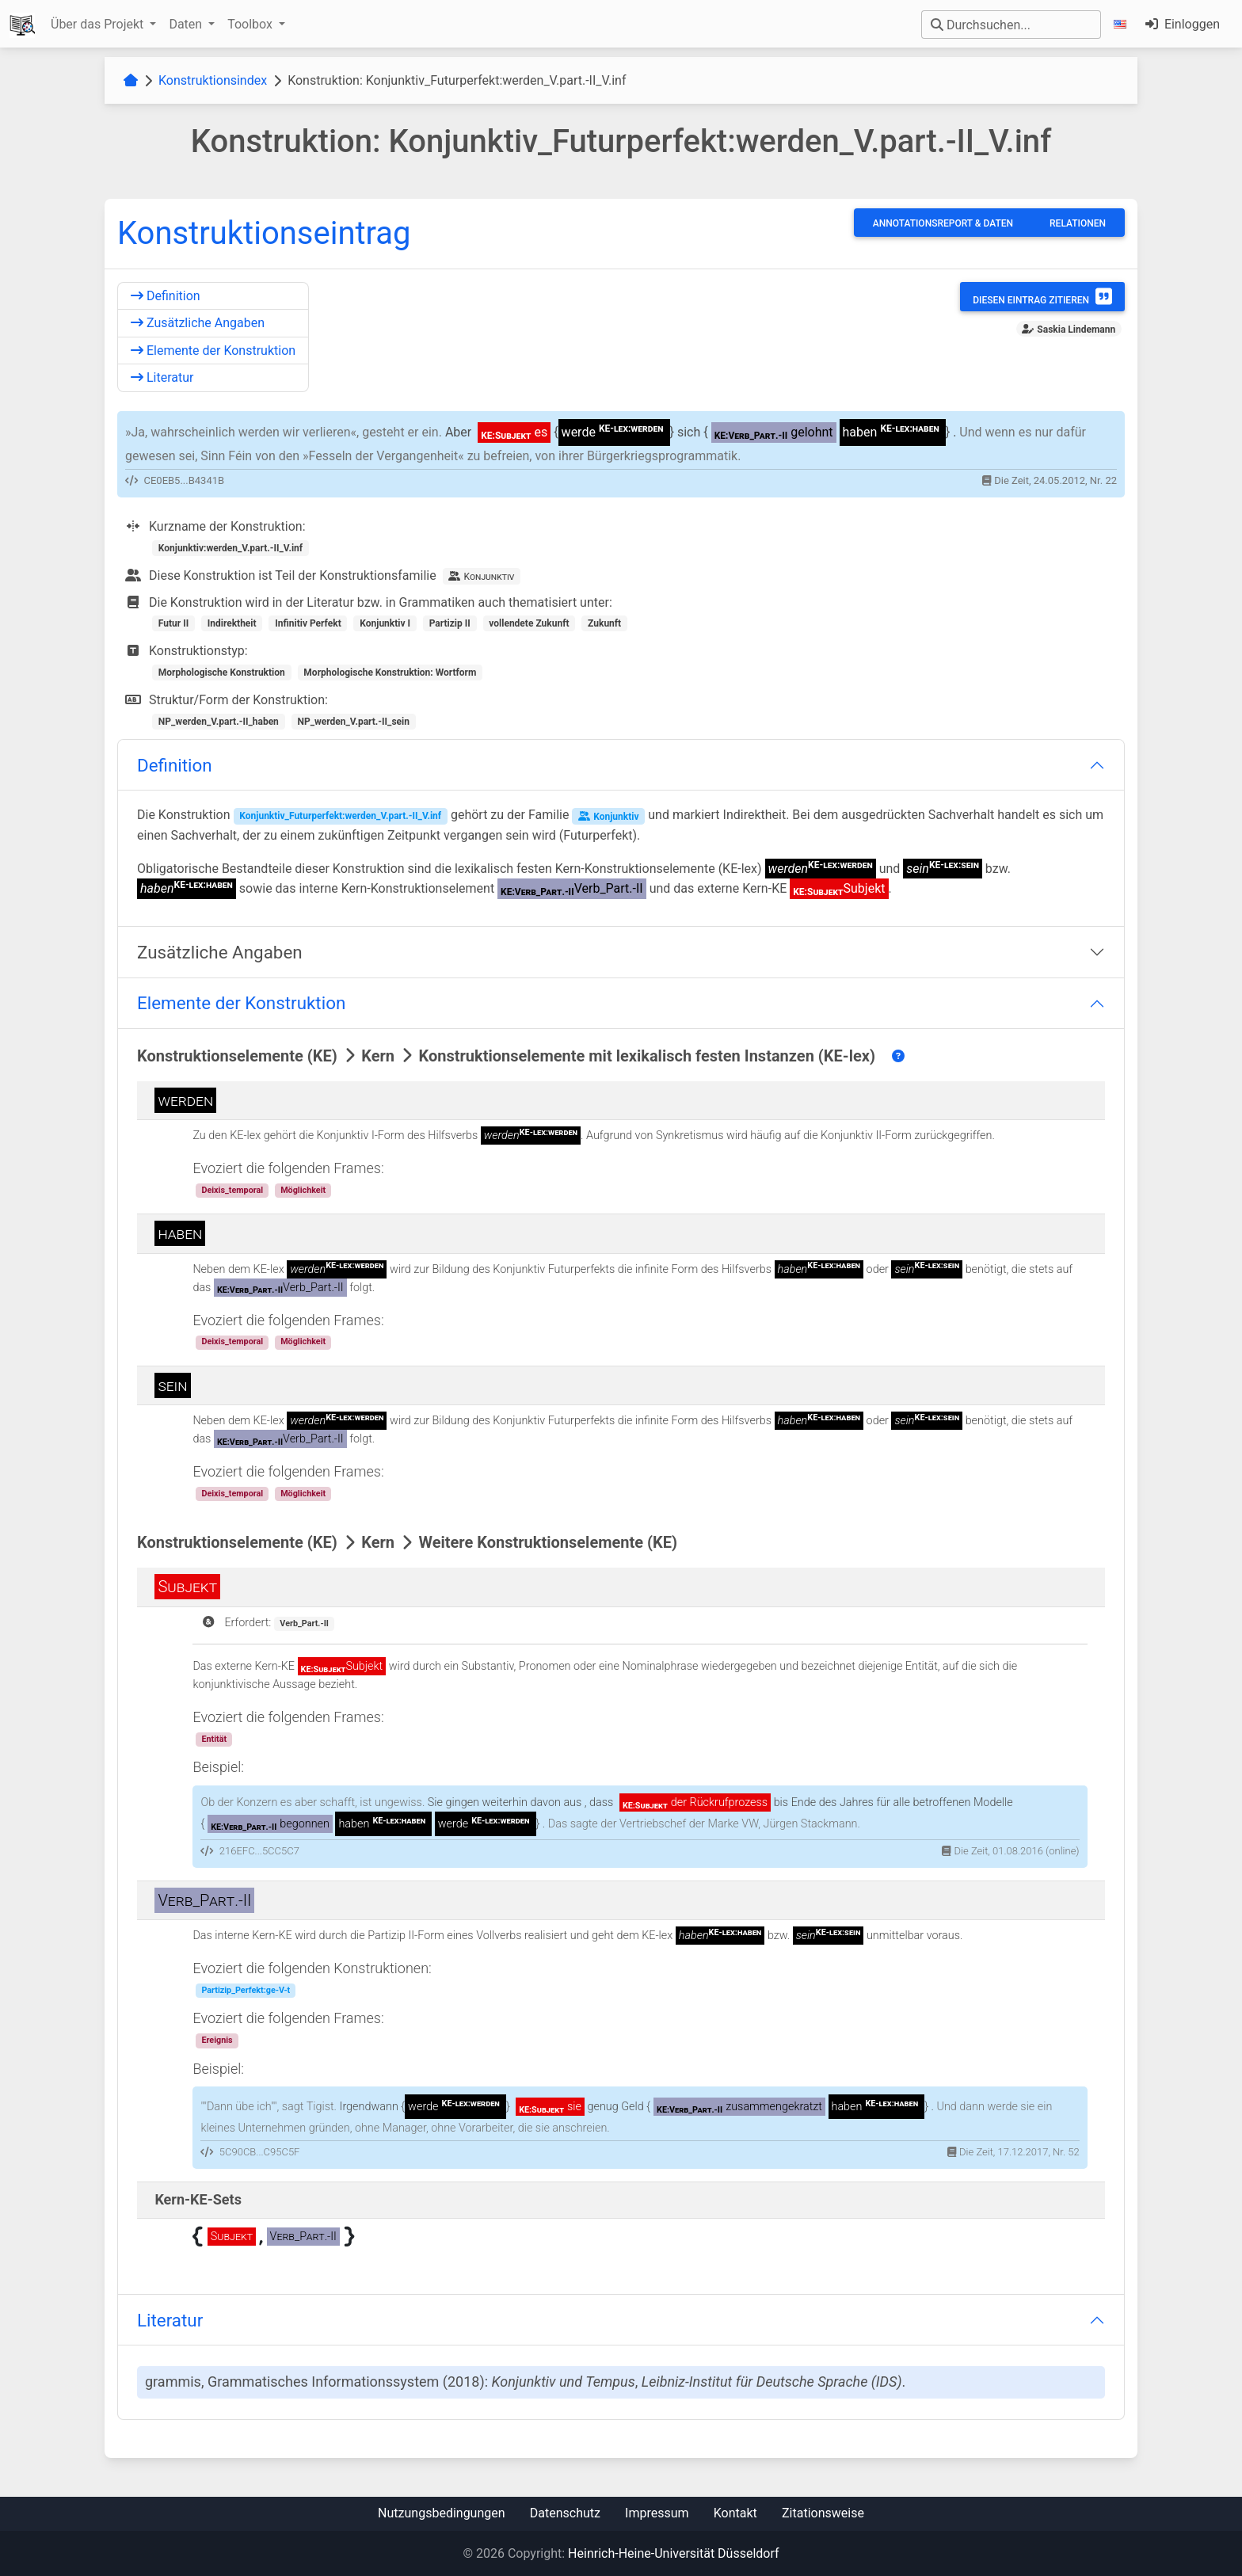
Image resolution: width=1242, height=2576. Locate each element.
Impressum (657, 2513)
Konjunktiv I (385, 623)
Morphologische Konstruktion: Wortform (389, 672)
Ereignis (216, 2040)
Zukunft (604, 623)
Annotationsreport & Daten (943, 223)
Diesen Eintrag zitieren (1042, 296)
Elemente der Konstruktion (213, 350)
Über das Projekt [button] (99, 24)
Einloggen (1182, 24)
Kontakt (735, 2513)
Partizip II (450, 623)
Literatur (162, 377)
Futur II (173, 623)
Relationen (1078, 223)
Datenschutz (565, 2513)
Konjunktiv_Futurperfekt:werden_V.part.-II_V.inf (340, 815)
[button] (1123, 24)
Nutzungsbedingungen (441, 2513)
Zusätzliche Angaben (198, 322)
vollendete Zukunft (529, 623)
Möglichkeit (303, 1190)
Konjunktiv (608, 815)
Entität (214, 1739)
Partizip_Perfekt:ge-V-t (245, 1990)
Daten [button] (187, 24)
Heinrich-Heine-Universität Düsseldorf (673, 2553)
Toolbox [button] (251, 24)
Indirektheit (232, 623)
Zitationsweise (823, 2513)
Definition (165, 295)
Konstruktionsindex (212, 80)
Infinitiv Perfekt (308, 623)
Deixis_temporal (232, 1190)
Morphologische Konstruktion (221, 672)
